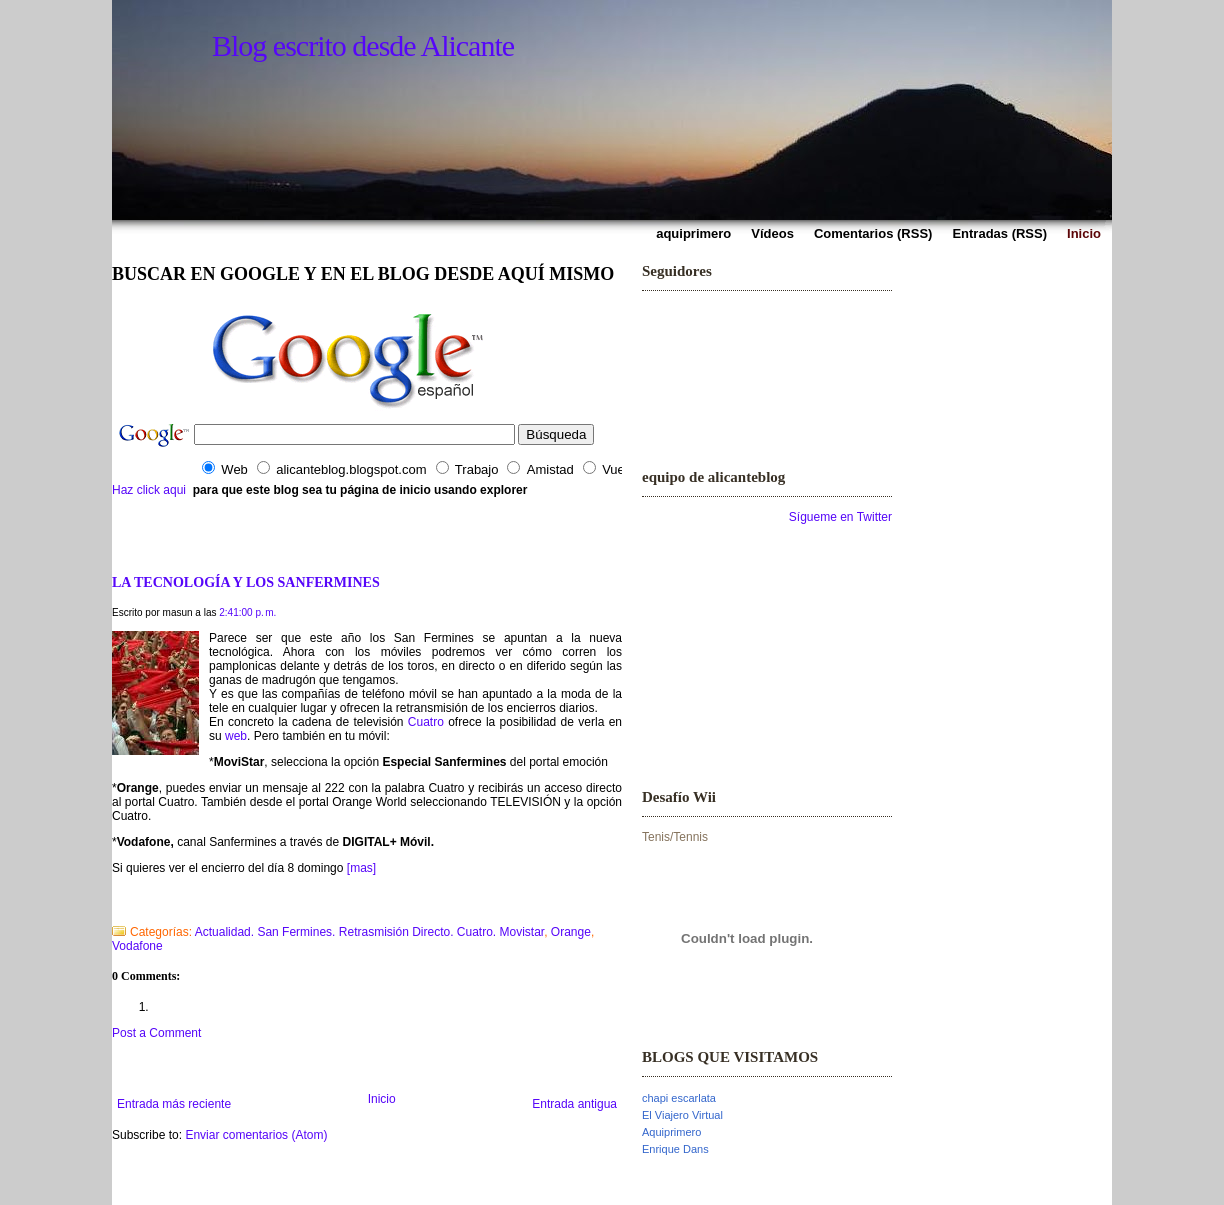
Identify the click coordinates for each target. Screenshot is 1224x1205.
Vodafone (137, 946)
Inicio (382, 1099)
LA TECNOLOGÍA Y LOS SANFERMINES (246, 582)
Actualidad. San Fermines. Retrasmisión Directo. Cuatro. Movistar (369, 932)
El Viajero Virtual (682, 1115)
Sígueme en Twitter (840, 517)
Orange (571, 932)
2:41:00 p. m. (247, 612)
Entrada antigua (574, 1104)
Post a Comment (156, 1033)
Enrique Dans (675, 1149)
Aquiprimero (671, 1132)
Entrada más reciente (174, 1104)
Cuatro (426, 722)
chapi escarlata (679, 1098)
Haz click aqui (149, 490)
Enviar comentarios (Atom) (256, 1135)
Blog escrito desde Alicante (363, 45)
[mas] (361, 868)
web (236, 736)
